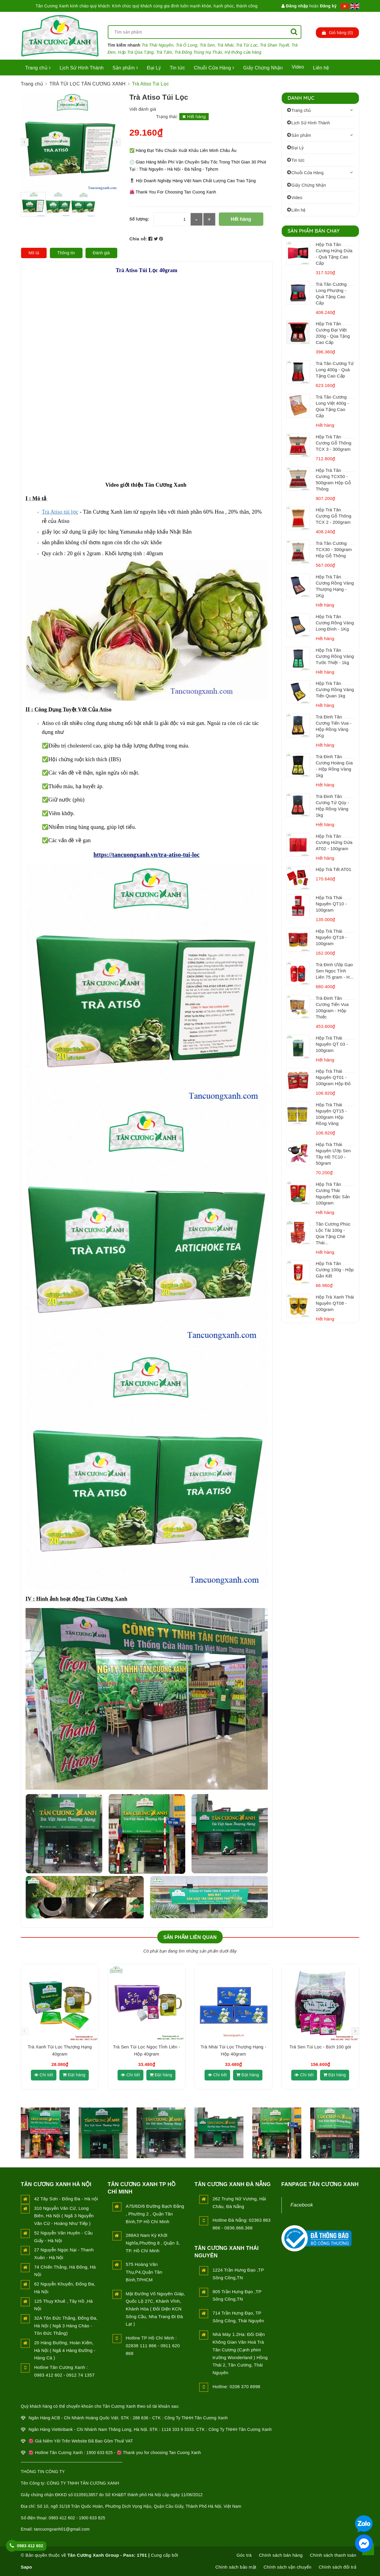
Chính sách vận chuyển (287, 2566)
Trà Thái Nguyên (157, 45)
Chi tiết (43, 2074)
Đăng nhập (294, 6)
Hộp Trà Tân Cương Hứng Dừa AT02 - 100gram (334, 842)
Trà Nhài (225, 45)
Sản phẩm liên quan (190, 1937)
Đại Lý (154, 67)
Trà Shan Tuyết (274, 45)
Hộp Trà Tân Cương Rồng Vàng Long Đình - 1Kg (335, 622)
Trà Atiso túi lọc (60, 512)
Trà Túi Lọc (247, 45)
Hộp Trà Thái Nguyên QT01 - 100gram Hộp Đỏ (333, 1077)
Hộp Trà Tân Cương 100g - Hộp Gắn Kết (335, 1269)
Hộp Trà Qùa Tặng (135, 52)
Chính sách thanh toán (333, 2555)
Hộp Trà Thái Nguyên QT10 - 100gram (331, 903)
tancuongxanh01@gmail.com (62, 2529)
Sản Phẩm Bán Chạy (314, 231)
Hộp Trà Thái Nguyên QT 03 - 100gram (332, 1044)
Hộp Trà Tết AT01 (334, 869)
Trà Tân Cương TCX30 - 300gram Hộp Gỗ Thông (334, 549)
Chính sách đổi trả (337, 2566)
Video (298, 66)
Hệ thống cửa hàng (242, 52)
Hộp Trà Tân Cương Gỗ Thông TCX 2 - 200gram (334, 516)
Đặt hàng (74, 2074)
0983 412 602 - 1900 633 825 (77, 2517)
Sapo (26, 2566)
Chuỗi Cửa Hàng (214, 67)
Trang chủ (38, 67)
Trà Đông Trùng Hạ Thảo (198, 52)
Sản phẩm (125, 67)
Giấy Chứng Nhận (263, 67)
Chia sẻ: (138, 238)
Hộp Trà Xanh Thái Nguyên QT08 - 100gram (335, 1303)
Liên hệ (321, 67)
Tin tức (177, 67)
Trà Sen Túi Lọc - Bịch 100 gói (320, 2046)
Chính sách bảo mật (235, 2566)
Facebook (302, 2205)
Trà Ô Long (186, 45)
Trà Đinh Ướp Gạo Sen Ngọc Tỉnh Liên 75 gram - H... (335, 971)
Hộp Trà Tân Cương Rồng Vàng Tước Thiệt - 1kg (335, 656)
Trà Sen (207, 45)
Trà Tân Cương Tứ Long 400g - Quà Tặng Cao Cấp (335, 369)
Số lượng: (139, 219)
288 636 (140, 2417)
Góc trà (244, 2555)
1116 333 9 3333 (178, 2429)
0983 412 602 (30, 2545)
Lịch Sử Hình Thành (82, 67)
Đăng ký (328, 6)
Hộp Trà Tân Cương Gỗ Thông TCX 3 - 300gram (334, 443)
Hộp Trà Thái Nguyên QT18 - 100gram (331, 937)
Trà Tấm (164, 52)
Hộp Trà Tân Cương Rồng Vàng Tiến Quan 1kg (335, 689)
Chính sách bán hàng (281, 2555)
